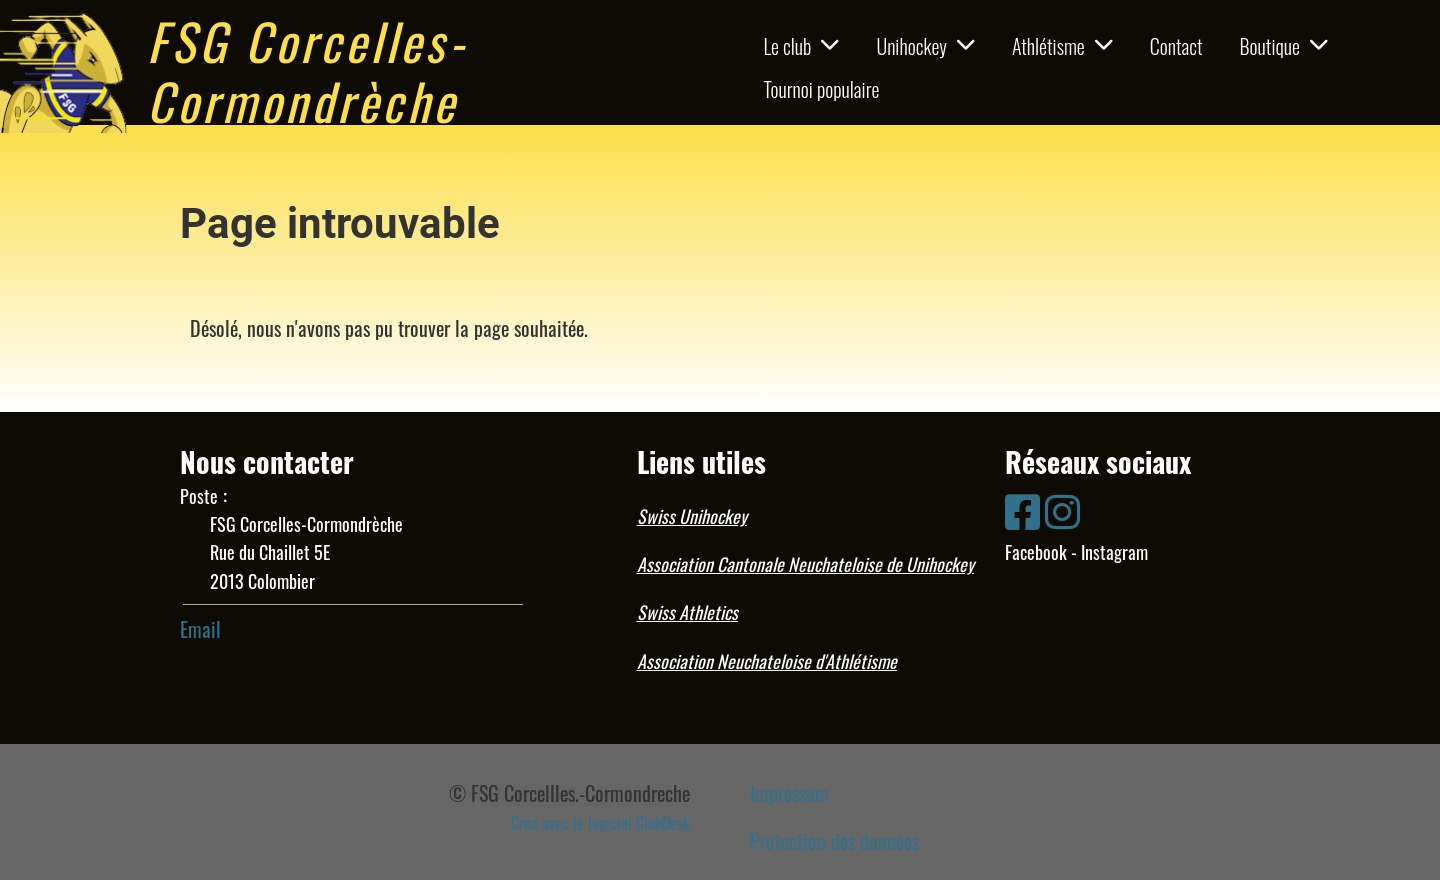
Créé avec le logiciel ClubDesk (600, 823)
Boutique (1284, 46)
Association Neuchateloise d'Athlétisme (767, 661)
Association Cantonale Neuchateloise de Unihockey (805, 564)
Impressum (789, 793)
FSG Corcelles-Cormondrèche (307, 70)
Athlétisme (1062, 46)
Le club (801, 46)
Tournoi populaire (821, 89)
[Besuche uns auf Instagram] (1062, 509)
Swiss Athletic (684, 612)
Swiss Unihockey (692, 516)
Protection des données (834, 841)
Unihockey (925, 46)
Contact (1176, 46)
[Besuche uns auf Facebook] (1022, 509)
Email (200, 629)
